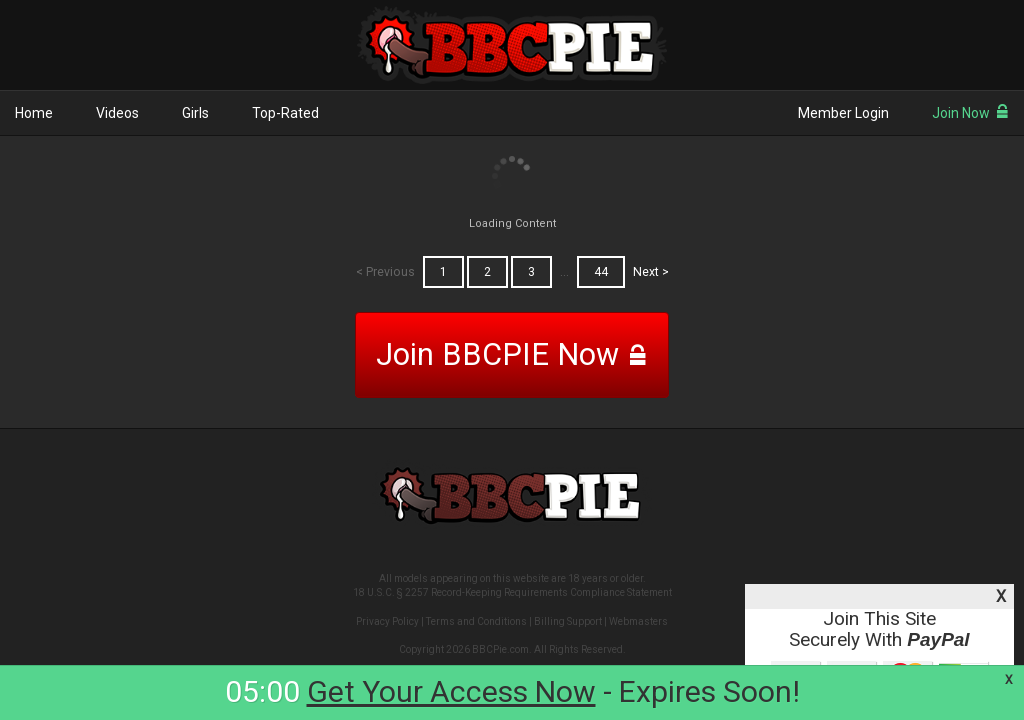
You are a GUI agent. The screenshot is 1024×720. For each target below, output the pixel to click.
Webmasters (638, 621)
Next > (651, 272)
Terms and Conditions (476, 621)
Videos (117, 113)
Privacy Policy (387, 621)
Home (34, 113)
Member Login (843, 113)
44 (601, 272)
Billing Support (568, 621)
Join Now (970, 113)
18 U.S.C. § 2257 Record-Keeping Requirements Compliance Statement (512, 592)
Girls (195, 113)
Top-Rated (285, 113)
